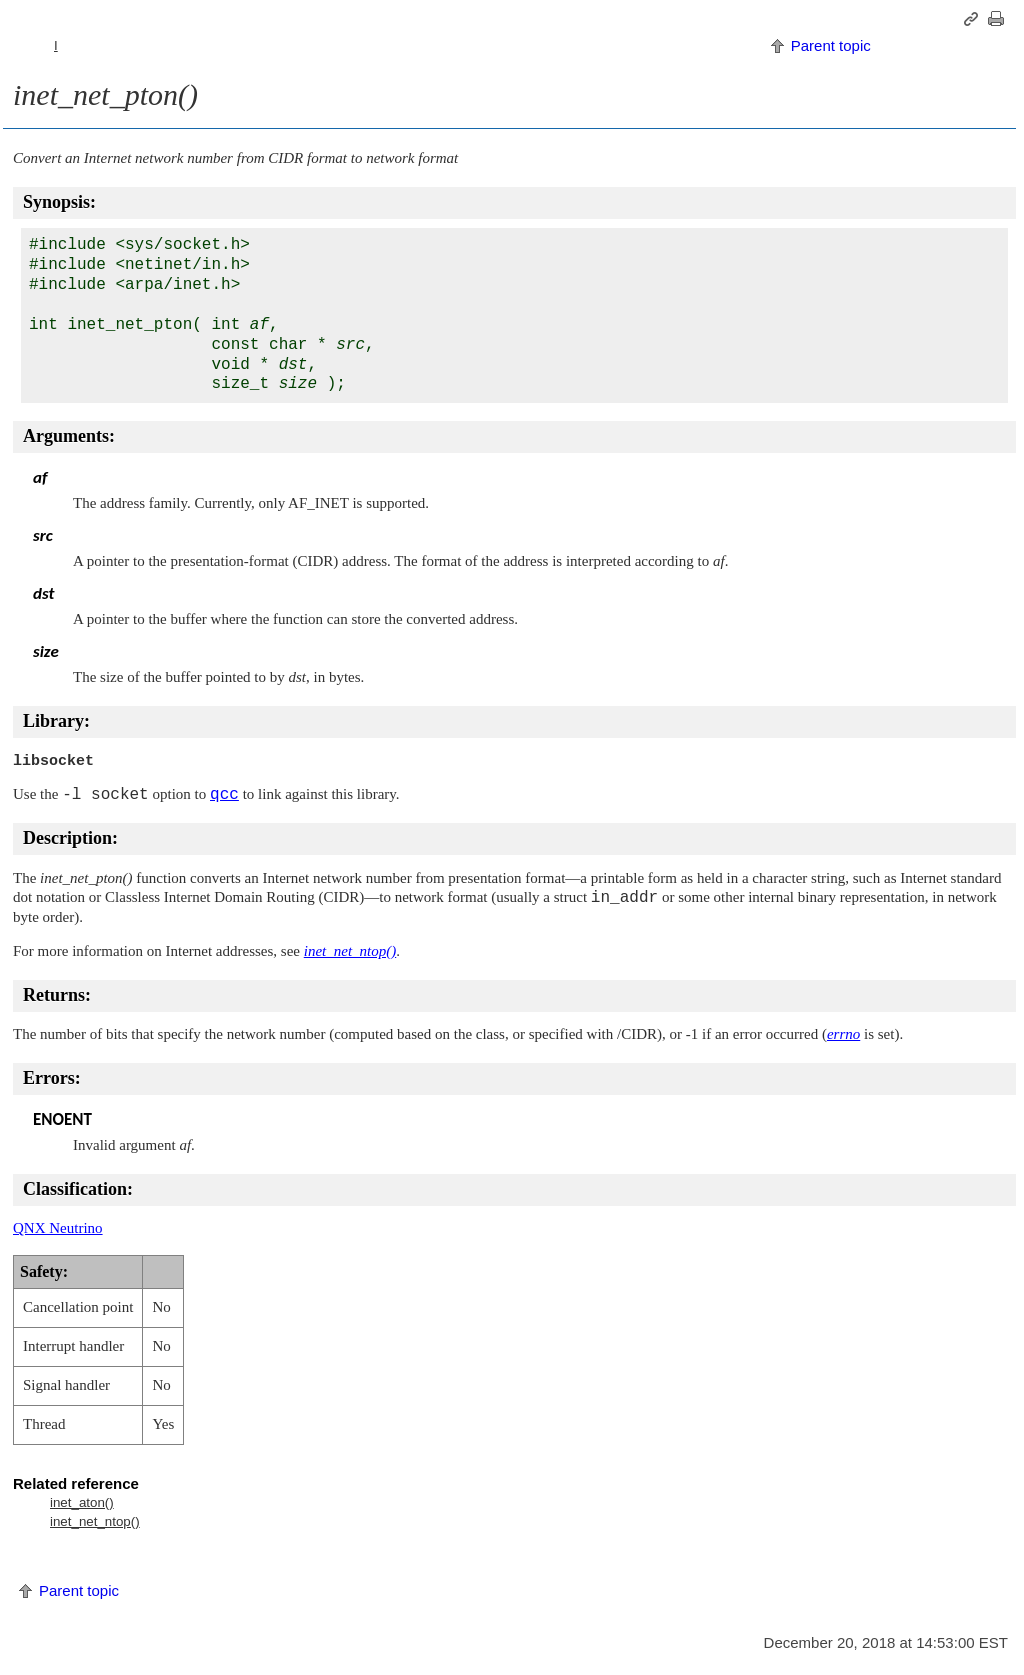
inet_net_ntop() (95, 1521)
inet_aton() (82, 1502)
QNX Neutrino (58, 1228)
